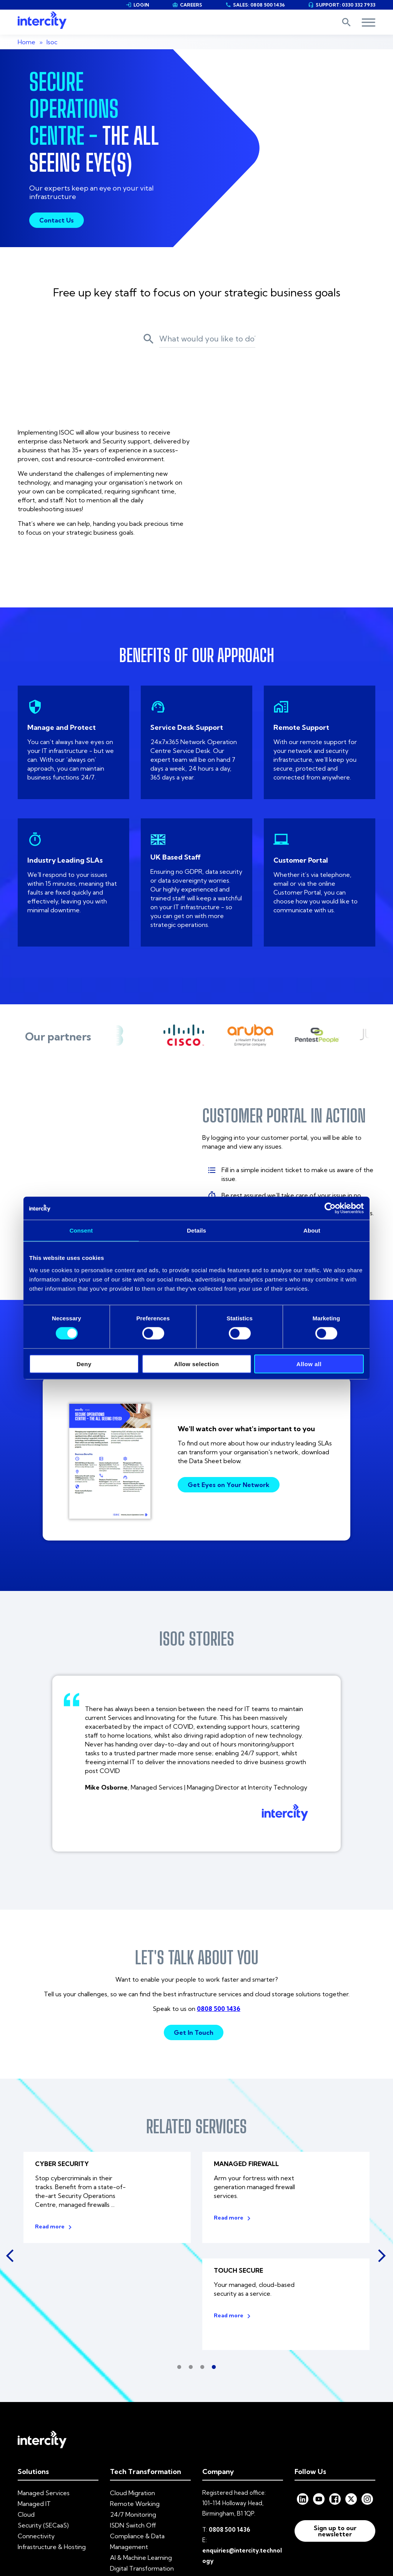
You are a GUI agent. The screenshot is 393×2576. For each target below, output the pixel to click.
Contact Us (56, 220)
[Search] (207, 337)
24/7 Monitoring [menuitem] (133, 2412)
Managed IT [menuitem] (34, 2401)
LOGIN (137, 5)
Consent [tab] (81, 1230)
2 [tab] (191, 2265)
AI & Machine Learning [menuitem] (141, 2455)
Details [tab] (196, 1230)
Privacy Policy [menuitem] (150, 2517)
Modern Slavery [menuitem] (199, 2517)
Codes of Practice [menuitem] (255, 2517)
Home (26, 42)
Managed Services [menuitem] (44, 2391)
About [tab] (311, 1230)
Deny (84, 1363)
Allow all (308, 1363)
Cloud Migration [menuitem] (132, 2391)
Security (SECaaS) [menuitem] (43, 2423)
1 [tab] (179, 2265)
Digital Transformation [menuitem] (142, 2466)
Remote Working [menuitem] (135, 2401)
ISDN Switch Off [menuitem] (133, 2423)
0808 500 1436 (218, 1914)
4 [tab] (214, 2265)
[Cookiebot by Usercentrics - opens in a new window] (330, 1208)
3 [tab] (202, 2265)
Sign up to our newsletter (335, 2429)
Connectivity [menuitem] (36, 2434)
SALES (255, 5)
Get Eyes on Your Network (229, 1391)
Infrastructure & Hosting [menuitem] (52, 2445)
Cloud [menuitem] (26, 2412)
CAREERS (187, 5)
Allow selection (196, 1363)
